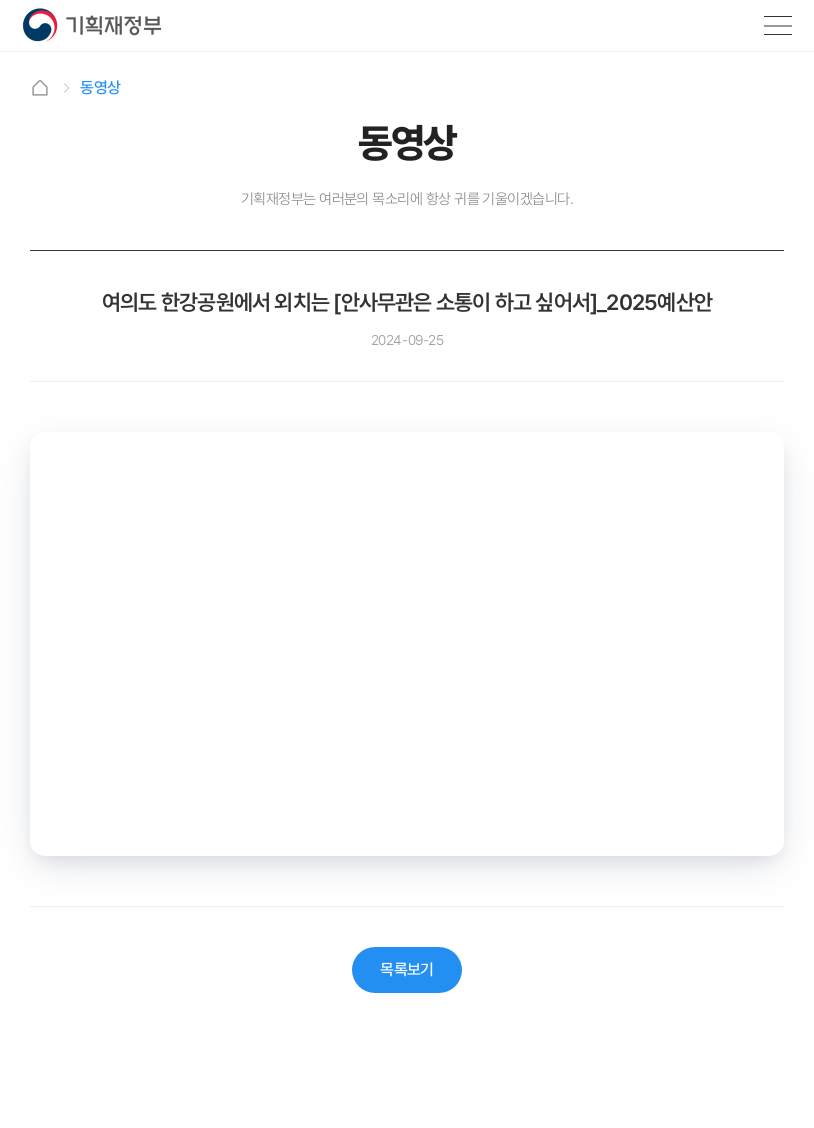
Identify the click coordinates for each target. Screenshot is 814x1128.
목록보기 (407, 969)
